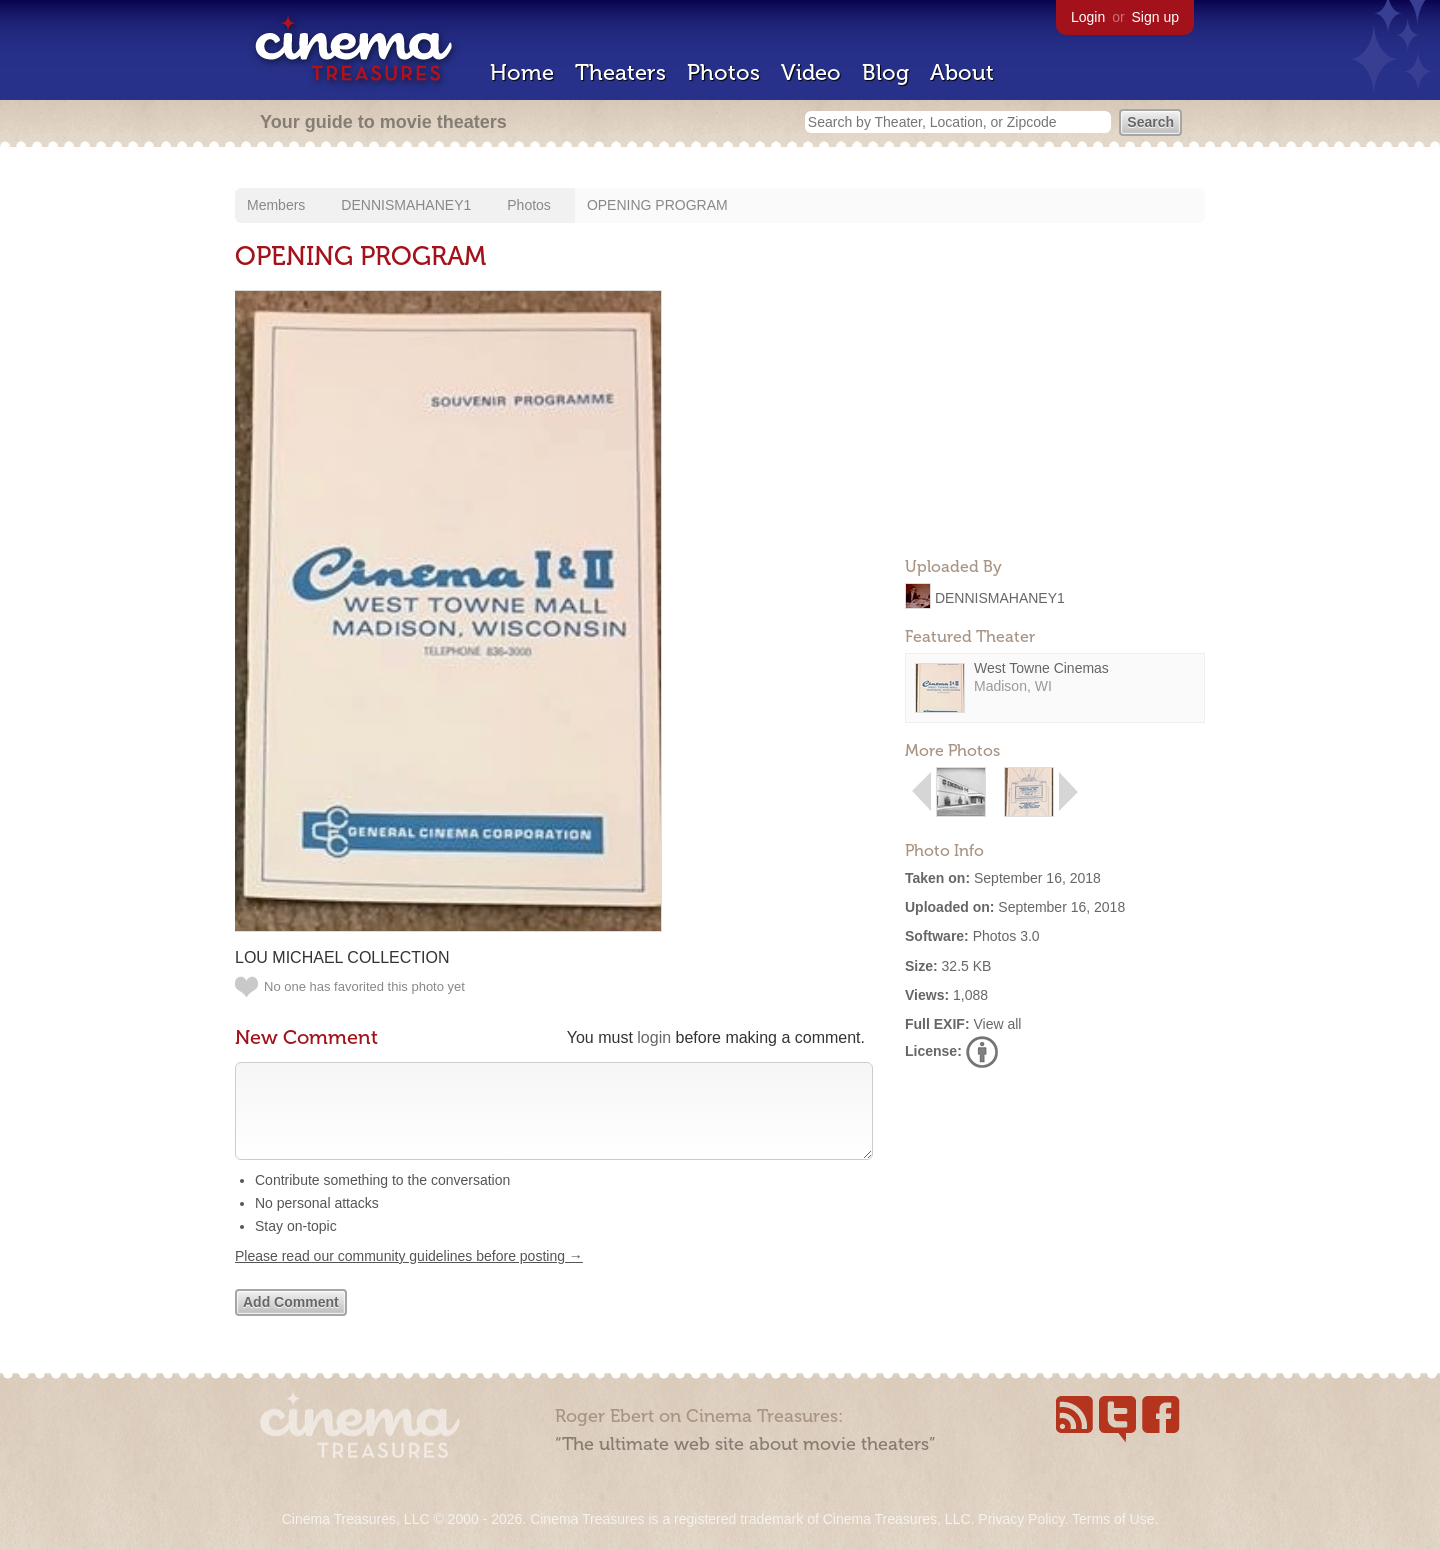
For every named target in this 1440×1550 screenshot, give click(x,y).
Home (522, 72)
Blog (885, 72)
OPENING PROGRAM (657, 205)
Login (1088, 17)
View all (997, 1024)
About (962, 72)
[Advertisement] (1055, 416)
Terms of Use (1113, 1519)
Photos (723, 72)
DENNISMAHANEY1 (406, 205)
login (654, 1037)
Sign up (1155, 17)
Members (276, 205)
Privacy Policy (1021, 1519)
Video (811, 72)
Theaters (620, 72)
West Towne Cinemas (1041, 668)
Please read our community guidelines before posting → (409, 1276)
